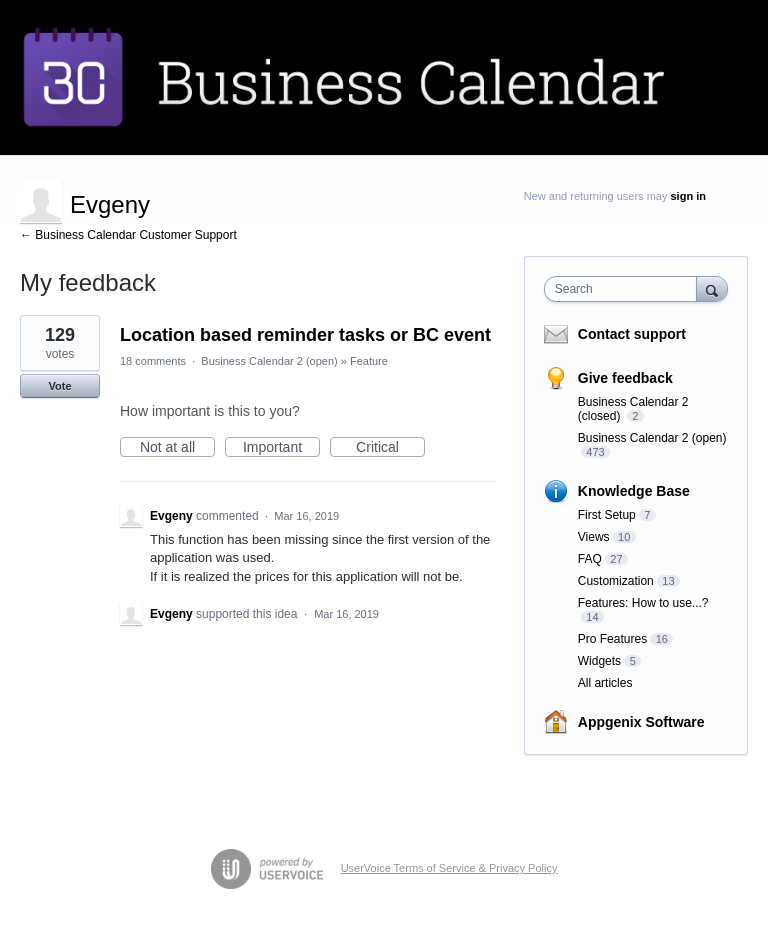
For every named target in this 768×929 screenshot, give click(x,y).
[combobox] (625, 289)
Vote (59, 386)
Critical (390, 448)
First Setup (607, 515)
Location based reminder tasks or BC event (305, 335)
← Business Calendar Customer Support (128, 235)
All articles (605, 683)
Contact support (632, 334)
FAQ (590, 559)
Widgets (599, 661)
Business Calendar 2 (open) (269, 361)
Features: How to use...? (643, 603)
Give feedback (625, 378)
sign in (688, 196)
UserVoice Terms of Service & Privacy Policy (449, 868)
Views (594, 537)
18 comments (153, 361)
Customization (616, 581)
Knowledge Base (634, 491)
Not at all (177, 448)
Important (281, 448)
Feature (369, 361)
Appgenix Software (641, 722)
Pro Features (612, 639)
